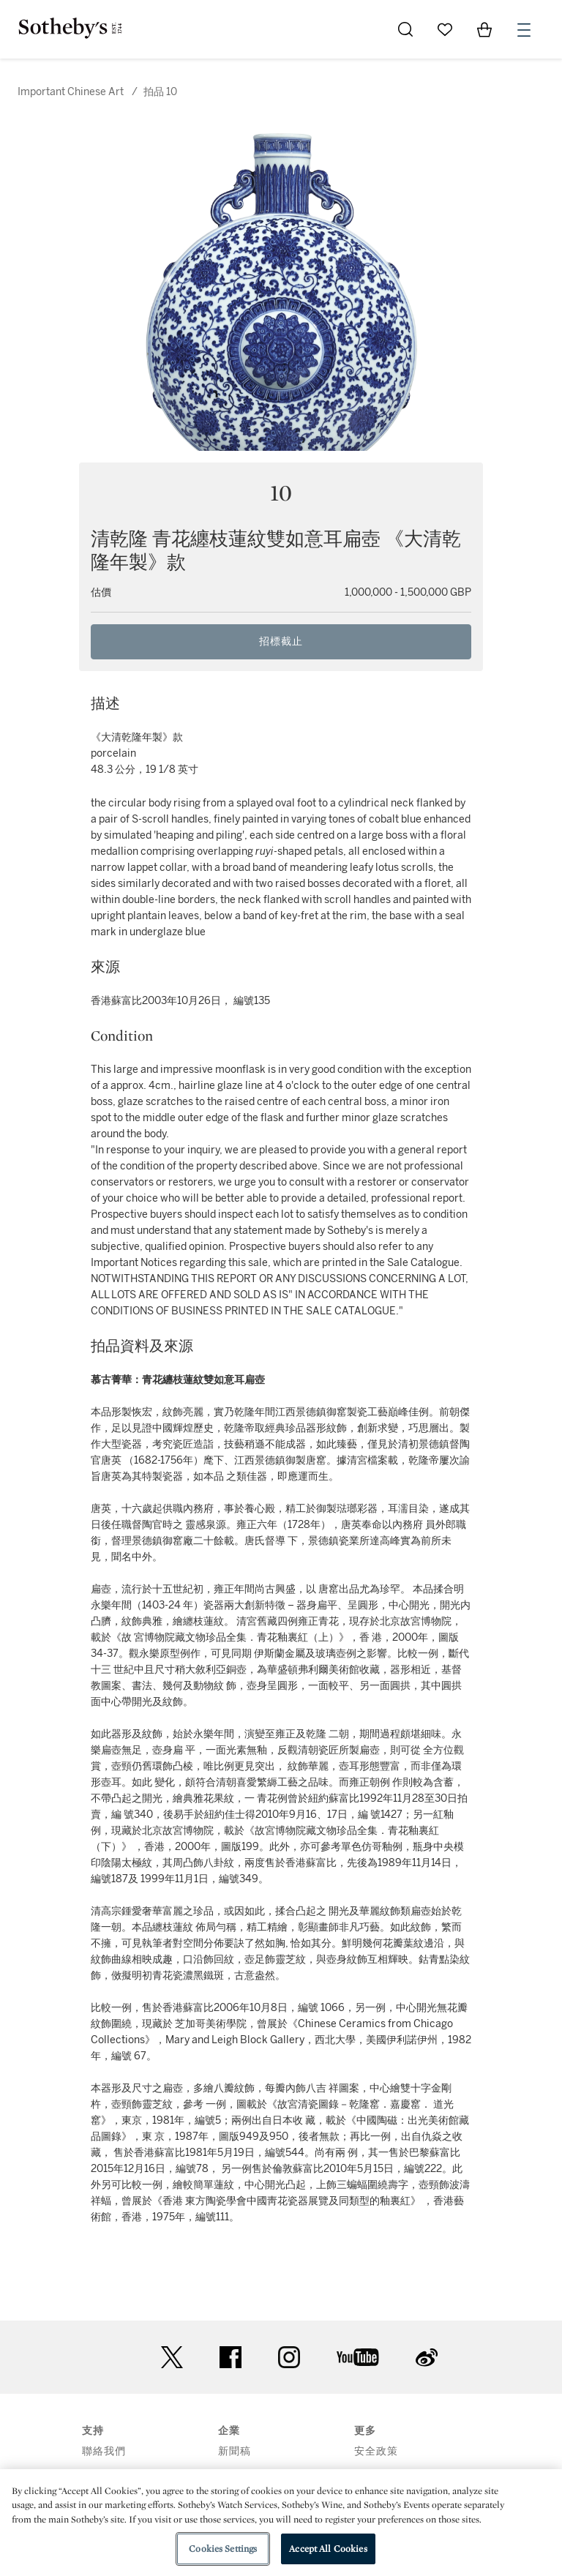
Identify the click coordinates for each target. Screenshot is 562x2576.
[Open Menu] (524, 30)
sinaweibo (427, 2357)
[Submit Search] (405, 29)
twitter (172, 2357)
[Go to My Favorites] (445, 29)
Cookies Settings (223, 2548)
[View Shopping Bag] (484, 29)
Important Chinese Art (71, 92)
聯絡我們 (104, 2451)
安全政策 (376, 2451)
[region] (281, 2522)
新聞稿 (234, 2451)
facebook (230, 2357)
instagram (289, 2357)
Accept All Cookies (328, 2548)
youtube (358, 2357)
